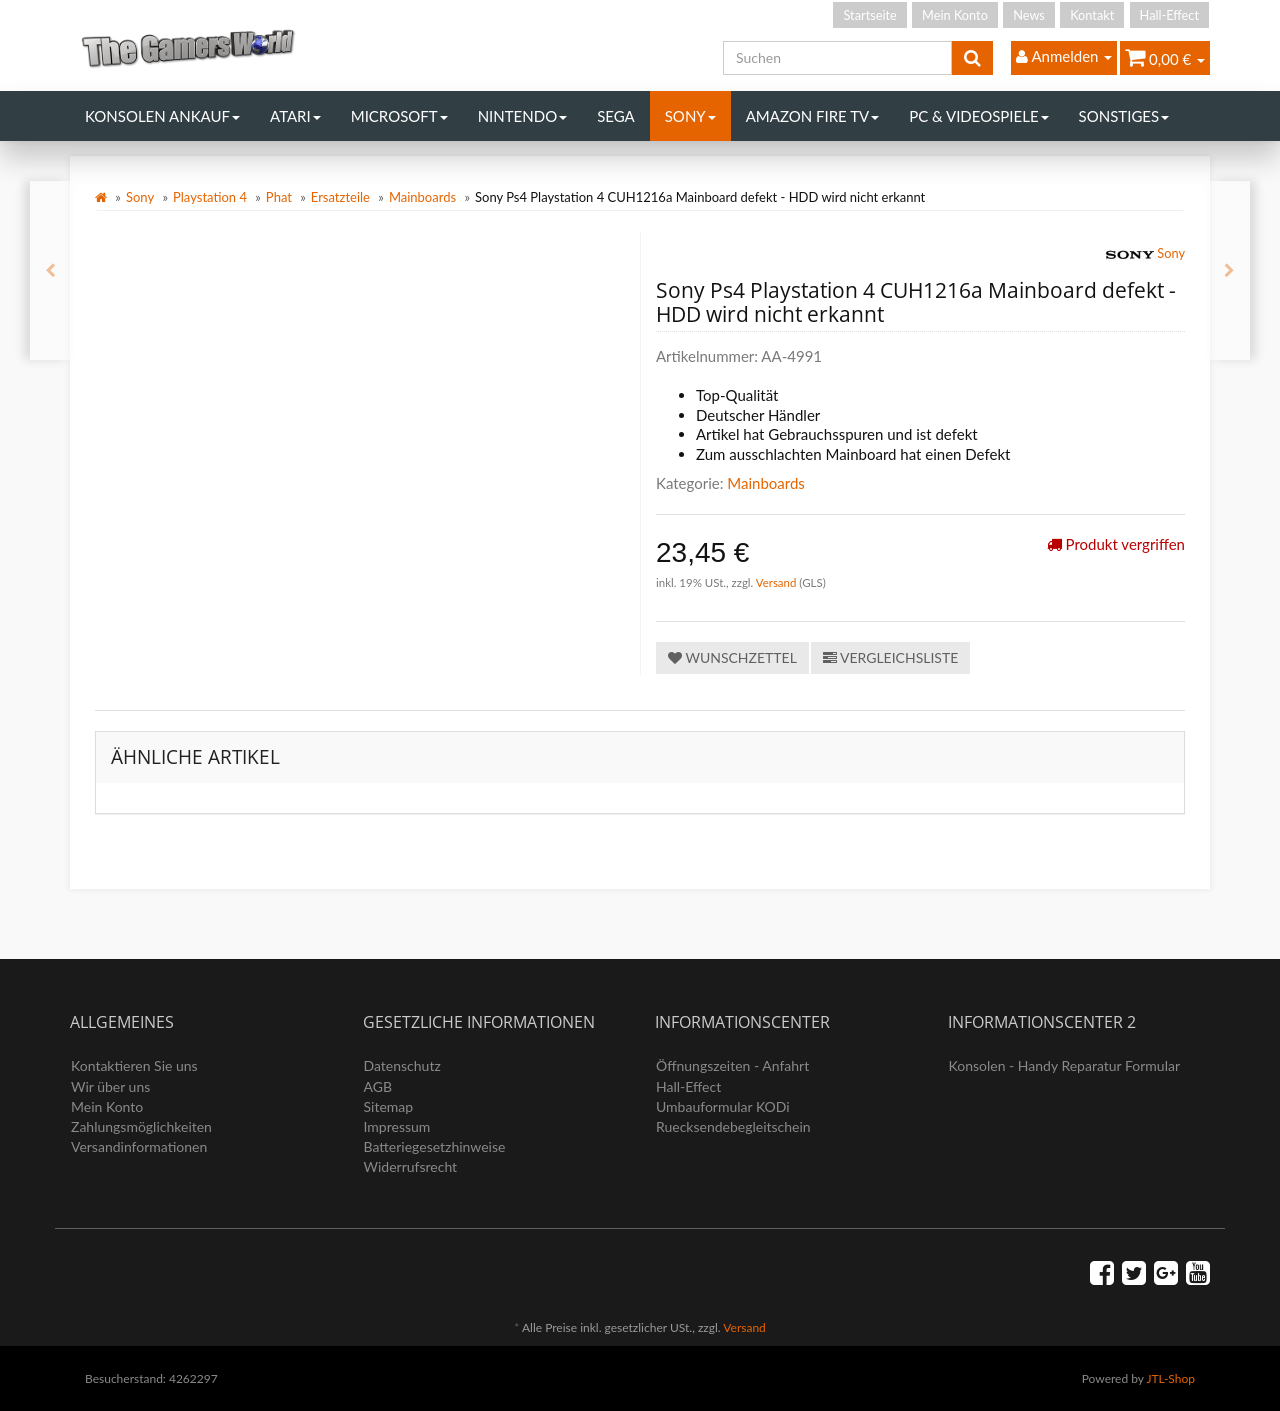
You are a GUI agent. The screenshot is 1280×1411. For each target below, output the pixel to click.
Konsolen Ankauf (162, 116)
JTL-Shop (1170, 1378)
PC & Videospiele (978, 116)
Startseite (869, 15)
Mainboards (422, 197)
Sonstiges (1124, 116)
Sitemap (389, 1106)
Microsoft (399, 116)
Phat (279, 197)
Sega (616, 116)
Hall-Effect (1169, 15)
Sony (690, 116)
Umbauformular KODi (723, 1106)
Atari (295, 116)
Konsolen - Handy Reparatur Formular (1065, 1065)
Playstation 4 (210, 197)
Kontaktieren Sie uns (134, 1065)
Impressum (397, 1126)
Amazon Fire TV (812, 116)
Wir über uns (110, 1086)
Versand (778, 582)
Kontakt (1092, 15)
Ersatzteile (340, 197)
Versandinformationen (139, 1146)
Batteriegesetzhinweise (435, 1146)
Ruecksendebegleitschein (733, 1126)
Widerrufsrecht (411, 1166)
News (1029, 15)
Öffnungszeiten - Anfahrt (732, 1065)
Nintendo (523, 116)
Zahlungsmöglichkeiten (141, 1126)
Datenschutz (402, 1065)
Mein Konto (955, 15)
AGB (378, 1086)
